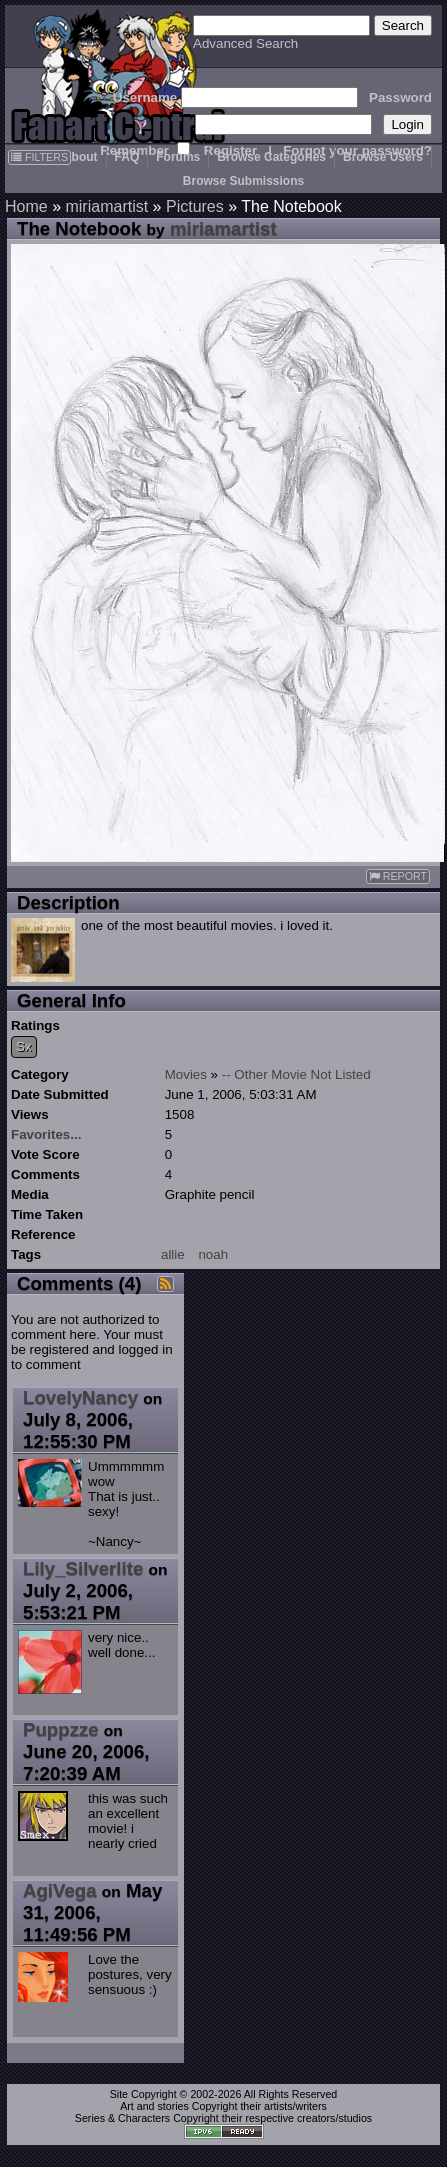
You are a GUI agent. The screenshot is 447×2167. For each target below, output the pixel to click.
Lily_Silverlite (83, 1568)
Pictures (195, 206)
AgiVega (60, 1890)
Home (26, 206)
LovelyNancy (80, 1397)
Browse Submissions (243, 181)
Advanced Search (245, 43)
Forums (178, 157)
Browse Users (383, 157)
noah (213, 1254)
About (80, 157)
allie (173, 1254)
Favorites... (46, 1134)
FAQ (127, 157)
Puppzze (61, 1729)
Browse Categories (271, 157)
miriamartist (106, 206)
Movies (186, 1074)
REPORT (398, 876)
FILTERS (39, 157)
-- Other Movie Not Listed (296, 1074)
